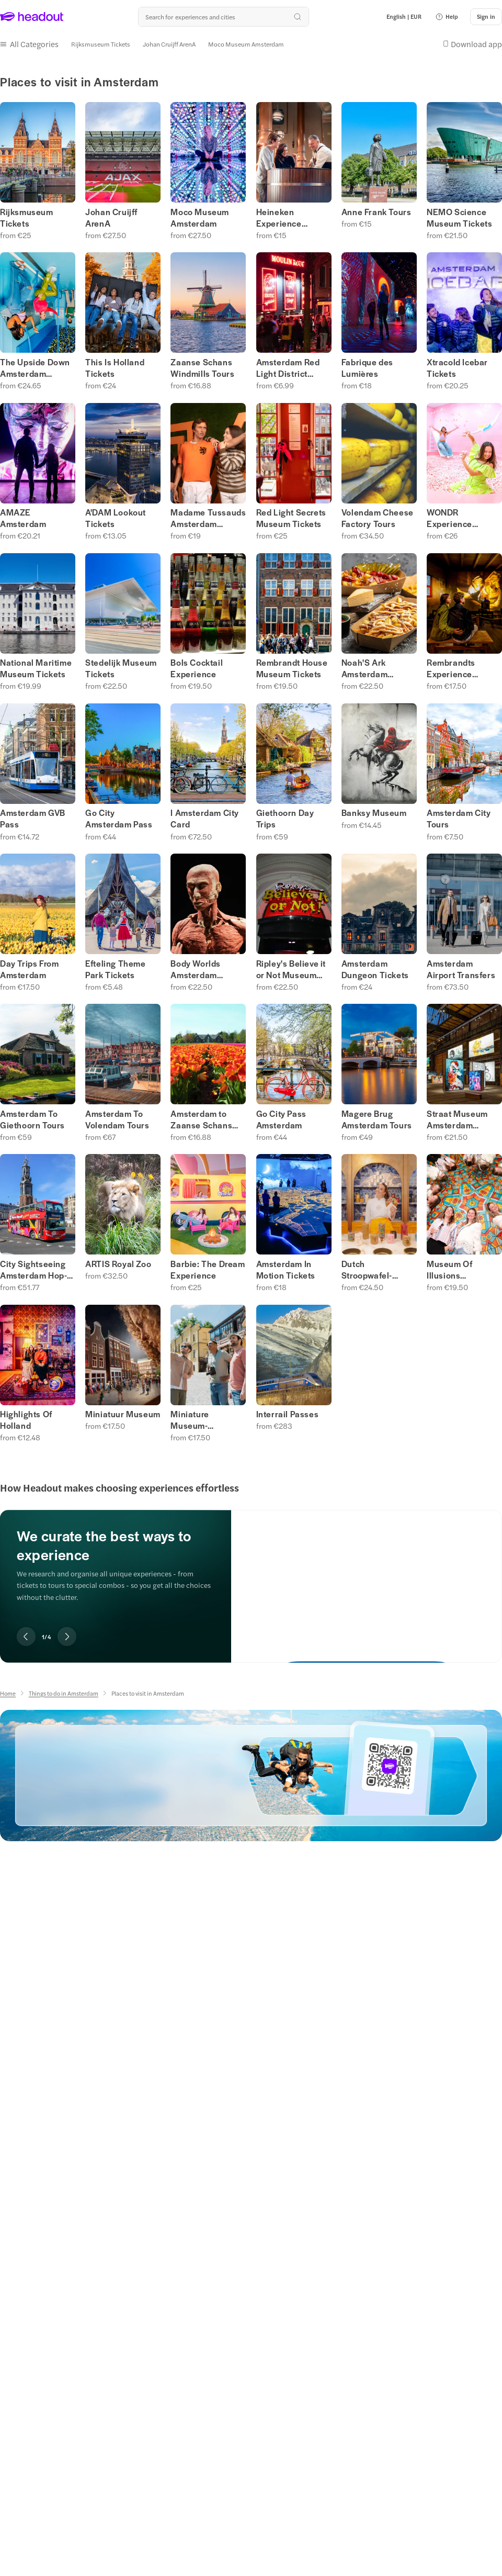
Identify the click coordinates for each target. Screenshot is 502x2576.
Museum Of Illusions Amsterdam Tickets (450, 1269)
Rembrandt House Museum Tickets (292, 668)
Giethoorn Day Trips (285, 818)
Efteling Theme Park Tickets (115, 969)
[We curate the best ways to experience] (366, 1577)
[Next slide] (67, 1636)
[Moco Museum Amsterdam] (246, 43)
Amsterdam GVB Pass (32, 818)
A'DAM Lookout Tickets (115, 518)
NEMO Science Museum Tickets (459, 217)
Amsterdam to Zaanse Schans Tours (201, 1119)
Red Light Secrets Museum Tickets (291, 518)
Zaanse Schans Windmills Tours (202, 367)
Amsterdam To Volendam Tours (117, 1119)
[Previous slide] (26, 1636)
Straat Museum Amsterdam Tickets (457, 1119)
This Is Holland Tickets (114, 367)
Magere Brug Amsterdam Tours (376, 1119)
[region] (251, 1572)
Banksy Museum (374, 813)
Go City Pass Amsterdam (281, 1119)
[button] (446, 16)
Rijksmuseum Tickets (26, 217)
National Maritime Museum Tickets (36, 668)
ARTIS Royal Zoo (118, 1264)
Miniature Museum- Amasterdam (196, 1419)
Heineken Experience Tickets (279, 217)
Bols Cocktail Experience (196, 668)
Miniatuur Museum (123, 1414)
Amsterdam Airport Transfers (461, 969)
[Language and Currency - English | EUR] (404, 16)
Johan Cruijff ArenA (111, 217)
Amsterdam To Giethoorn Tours (32, 1119)
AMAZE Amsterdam (23, 518)
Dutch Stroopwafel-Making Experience (366, 1269)
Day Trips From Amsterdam (29, 969)
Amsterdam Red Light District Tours (288, 367)
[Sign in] (486, 16)
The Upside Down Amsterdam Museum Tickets (35, 367)
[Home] (8, 1693)
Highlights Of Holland (26, 1419)
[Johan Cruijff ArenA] (169, 43)
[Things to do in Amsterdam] (63, 1693)
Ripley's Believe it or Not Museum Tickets (291, 969)
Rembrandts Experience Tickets (451, 668)
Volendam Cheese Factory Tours (377, 518)
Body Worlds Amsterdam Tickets (195, 969)
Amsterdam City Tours (458, 818)
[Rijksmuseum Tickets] (100, 43)
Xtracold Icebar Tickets (457, 367)
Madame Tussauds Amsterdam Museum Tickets (208, 518)
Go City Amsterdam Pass (118, 818)
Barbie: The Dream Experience (207, 1269)
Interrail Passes (287, 1414)
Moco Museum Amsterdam (199, 217)
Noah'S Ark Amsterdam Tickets (364, 668)
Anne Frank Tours (376, 212)
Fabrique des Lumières (367, 367)
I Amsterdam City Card (204, 818)
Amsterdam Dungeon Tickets (375, 969)
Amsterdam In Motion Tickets (285, 1269)
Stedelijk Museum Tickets (121, 668)
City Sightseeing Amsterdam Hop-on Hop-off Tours (33, 1269)
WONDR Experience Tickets (449, 518)
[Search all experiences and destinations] (223, 16)
